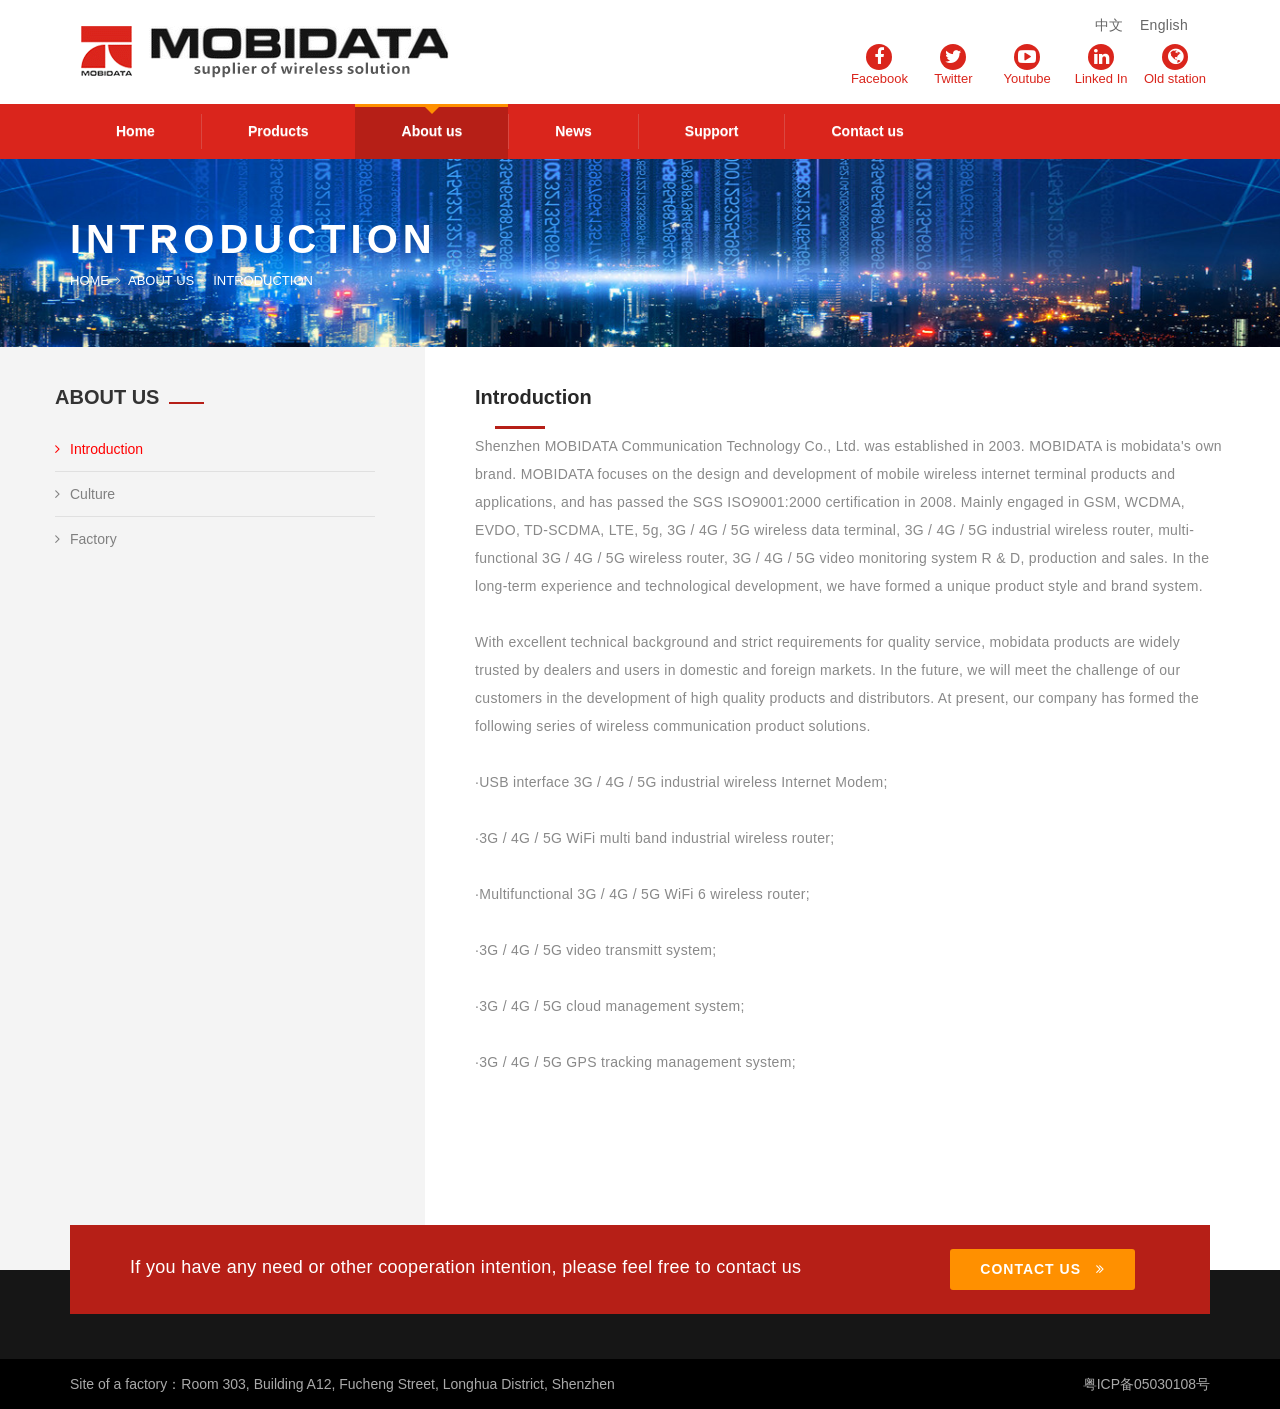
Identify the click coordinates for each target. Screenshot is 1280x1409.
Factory (86, 539)
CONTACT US (1042, 1269)
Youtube (1027, 65)
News (573, 131)
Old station (1175, 65)
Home (135, 131)
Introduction (99, 449)
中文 (1109, 25)
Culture (85, 494)
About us (432, 131)
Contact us (867, 131)
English (1164, 25)
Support (712, 131)
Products (278, 131)
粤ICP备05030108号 (1146, 1384)
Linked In (1101, 65)
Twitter (953, 65)
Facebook (879, 65)
